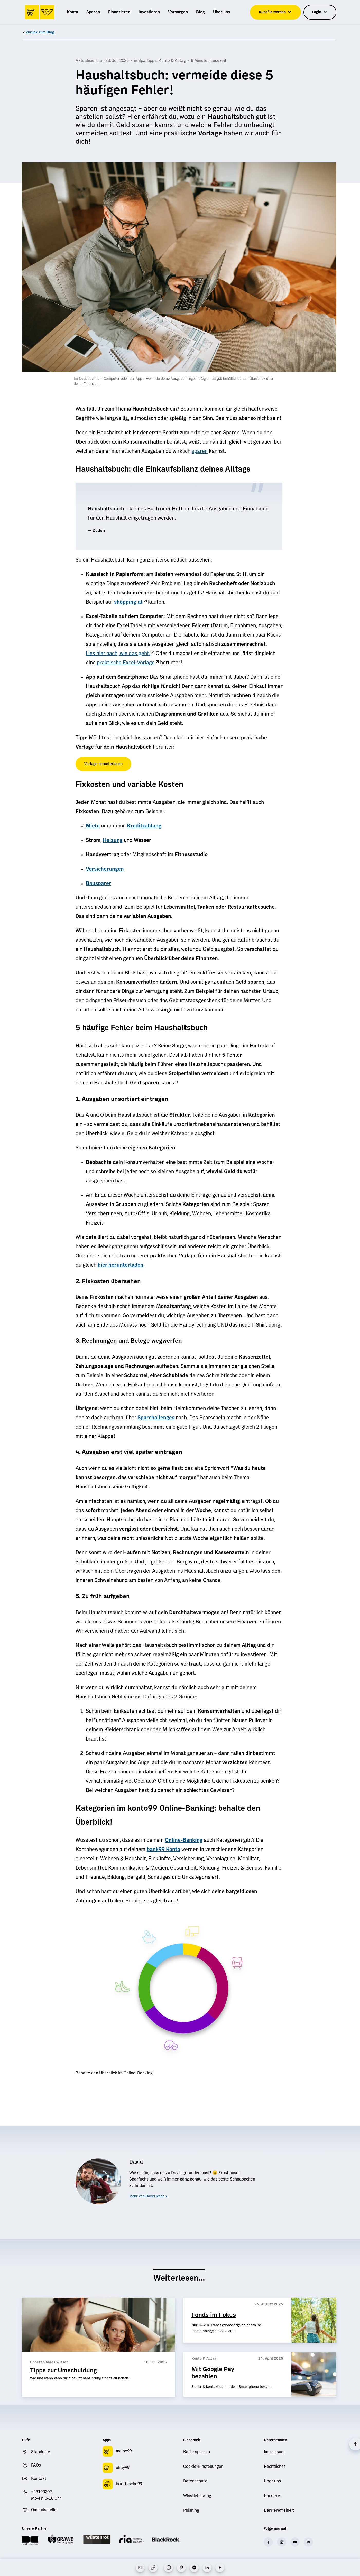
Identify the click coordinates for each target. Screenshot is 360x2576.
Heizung (113, 840)
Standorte (40, 2452)
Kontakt (38, 2479)
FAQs (36, 2465)
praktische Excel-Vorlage (126, 662)
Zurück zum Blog (38, 32)
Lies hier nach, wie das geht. (118, 653)
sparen (200, 451)
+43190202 (41, 2492)
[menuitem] (72, 12)
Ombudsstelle (44, 2510)
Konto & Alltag (172, 61)
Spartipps (147, 61)
